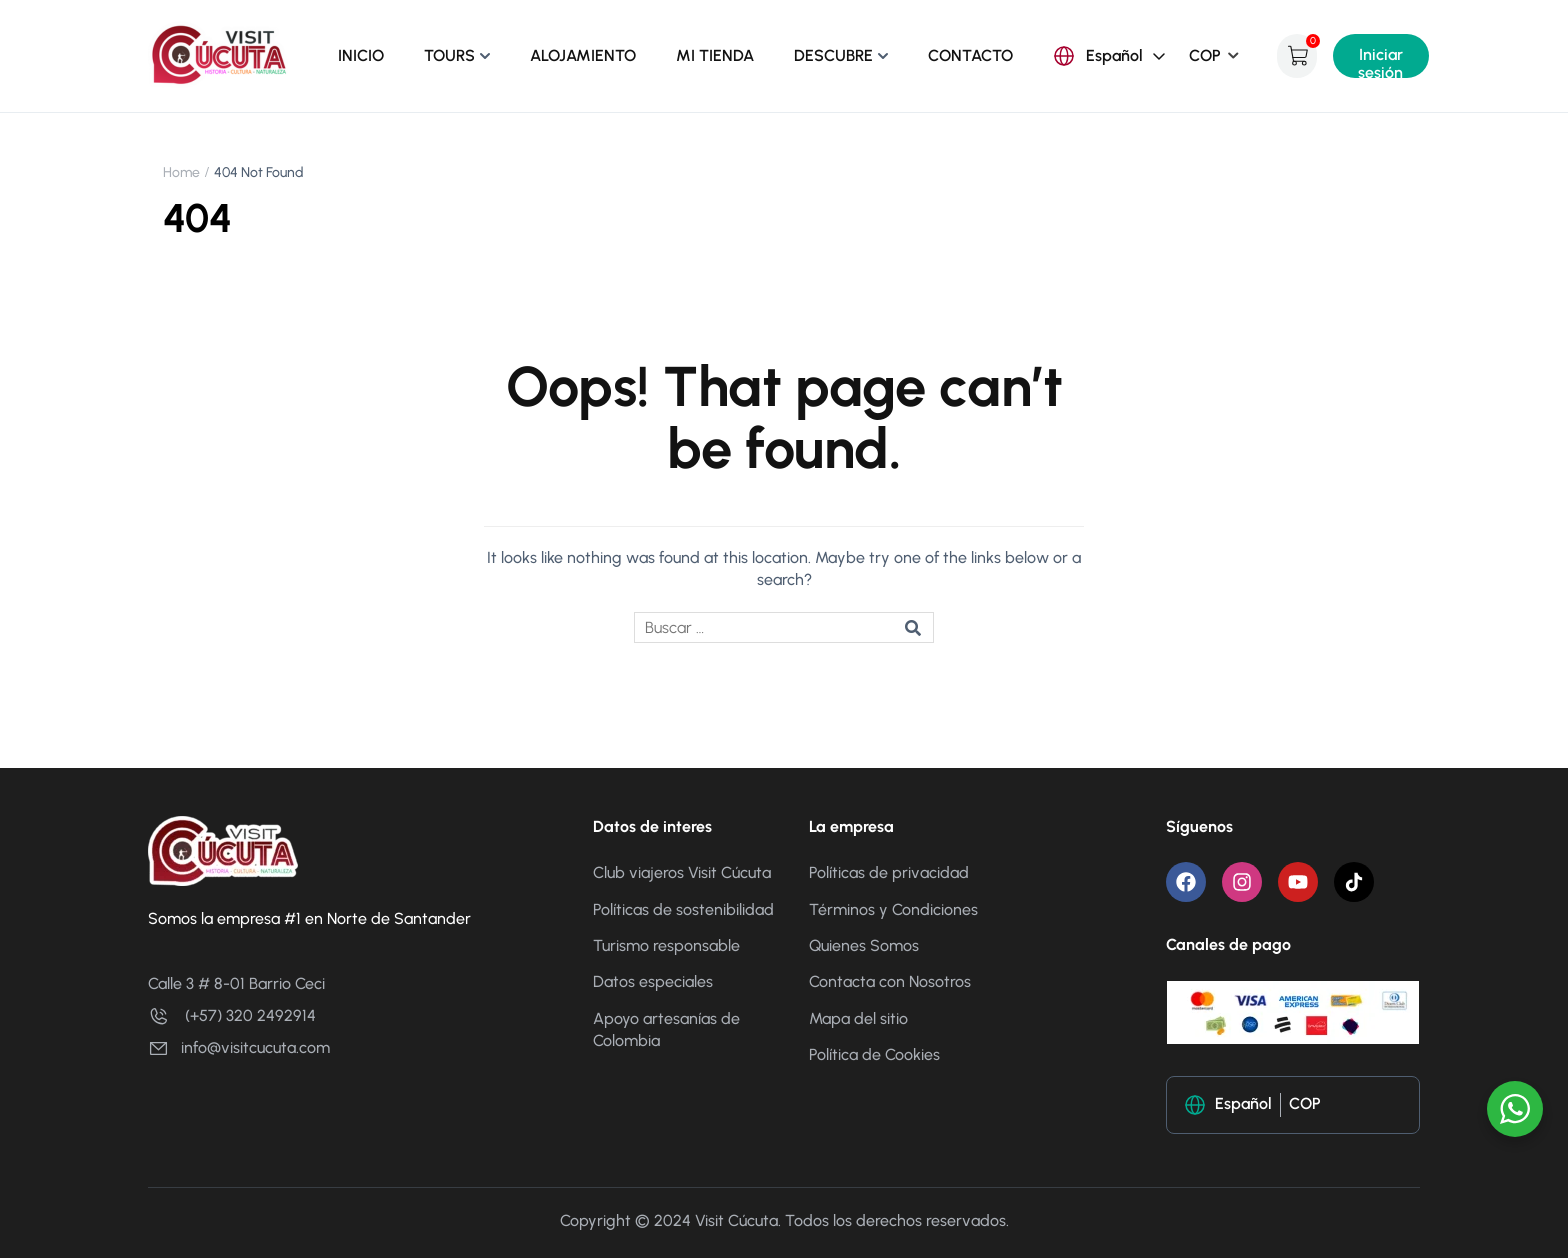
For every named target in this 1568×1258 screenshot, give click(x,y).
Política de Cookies (874, 1054)
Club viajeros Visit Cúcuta (682, 872)
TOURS (449, 55)
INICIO (361, 55)
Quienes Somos (866, 945)
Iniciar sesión (1380, 61)
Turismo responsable (666, 945)
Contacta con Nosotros (890, 981)
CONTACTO (970, 55)
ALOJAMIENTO (583, 55)
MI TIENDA (715, 55)
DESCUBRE (833, 55)
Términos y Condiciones (893, 909)
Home (181, 172)
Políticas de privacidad (891, 872)
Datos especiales (653, 981)
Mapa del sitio (858, 1018)
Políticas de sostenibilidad (683, 909)
